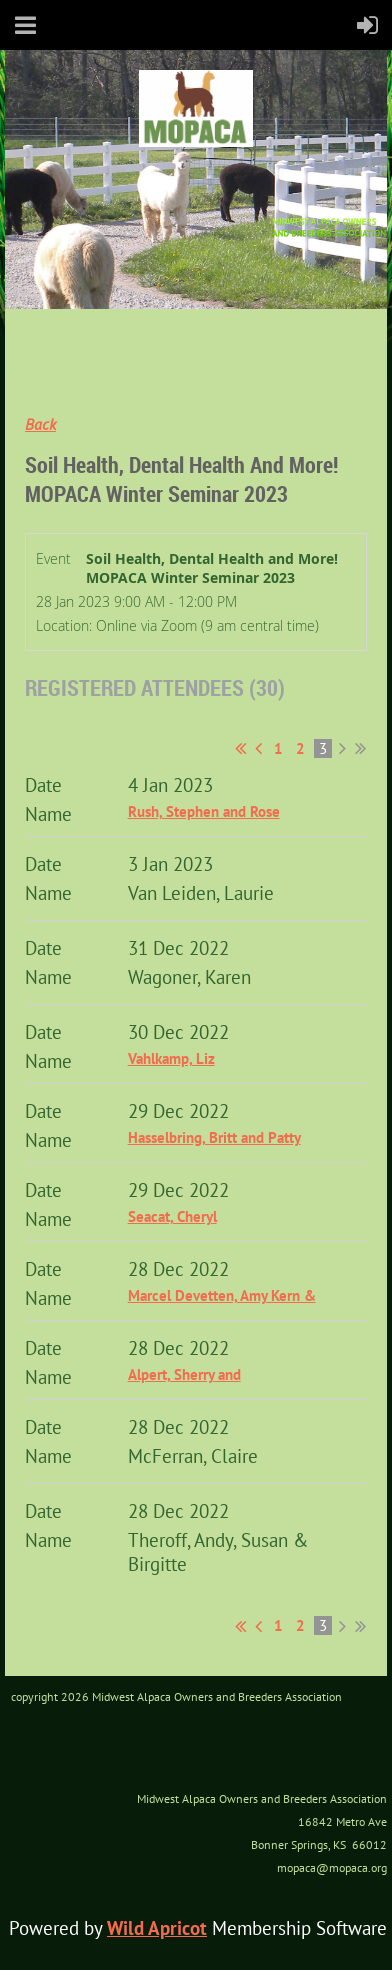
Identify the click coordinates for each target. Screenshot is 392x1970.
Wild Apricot (157, 1928)
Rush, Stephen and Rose (204, 811)
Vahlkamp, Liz (171, 1058)
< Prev (258, 748)
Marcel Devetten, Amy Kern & (222, 1295)
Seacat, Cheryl (172, 1216)
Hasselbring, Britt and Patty (214, 1137)
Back (40, 424)
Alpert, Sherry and (184, 1374)
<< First (240, 748)
